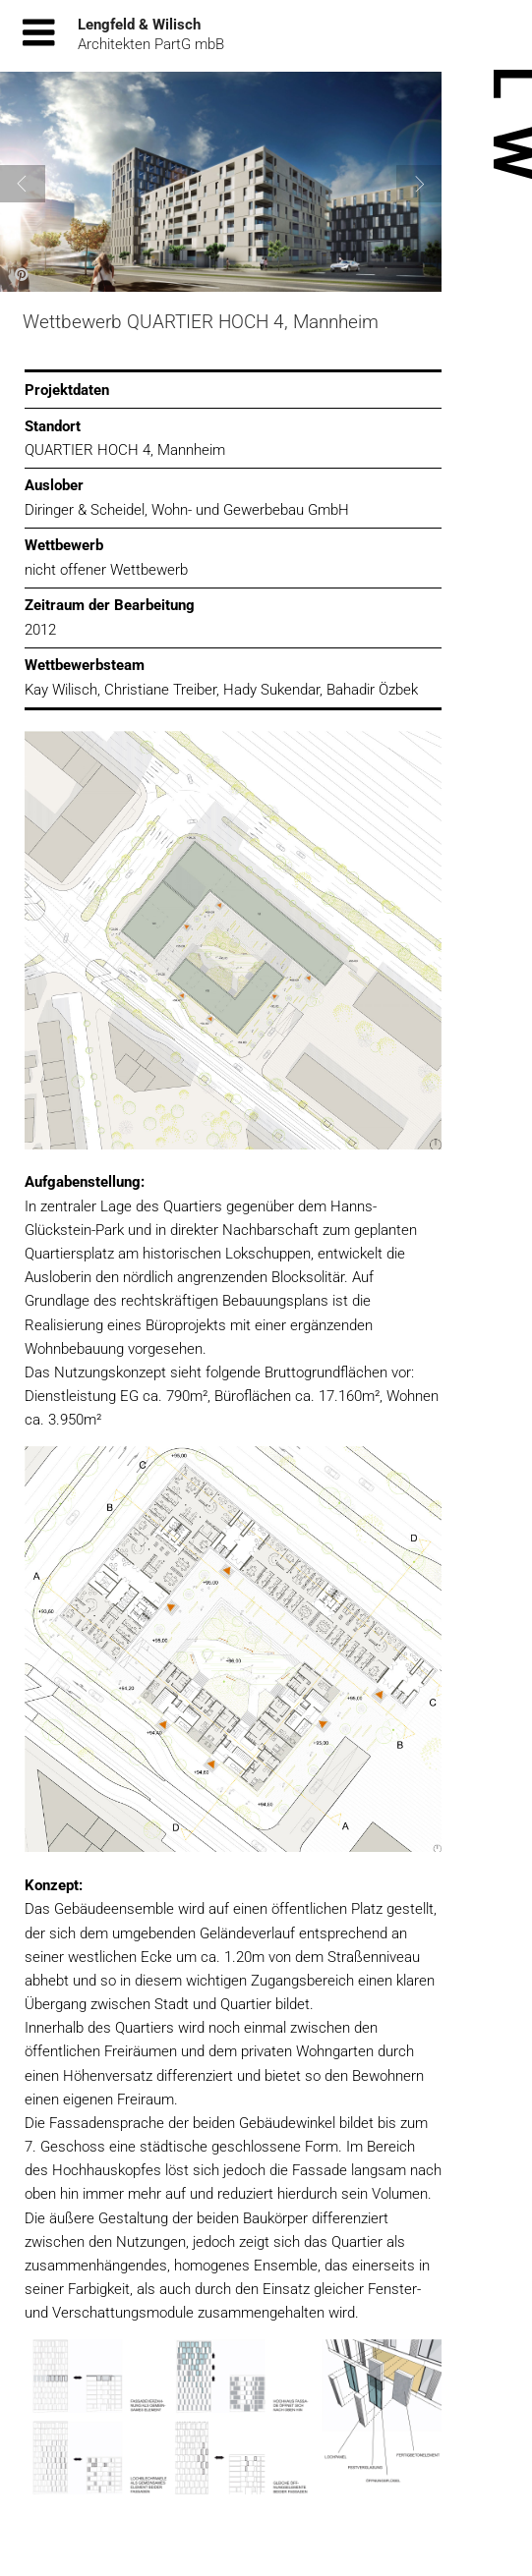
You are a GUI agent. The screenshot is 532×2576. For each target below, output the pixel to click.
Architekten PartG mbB (151, 44)
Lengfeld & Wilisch (139, 24)
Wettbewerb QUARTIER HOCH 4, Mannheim (201, 321)
